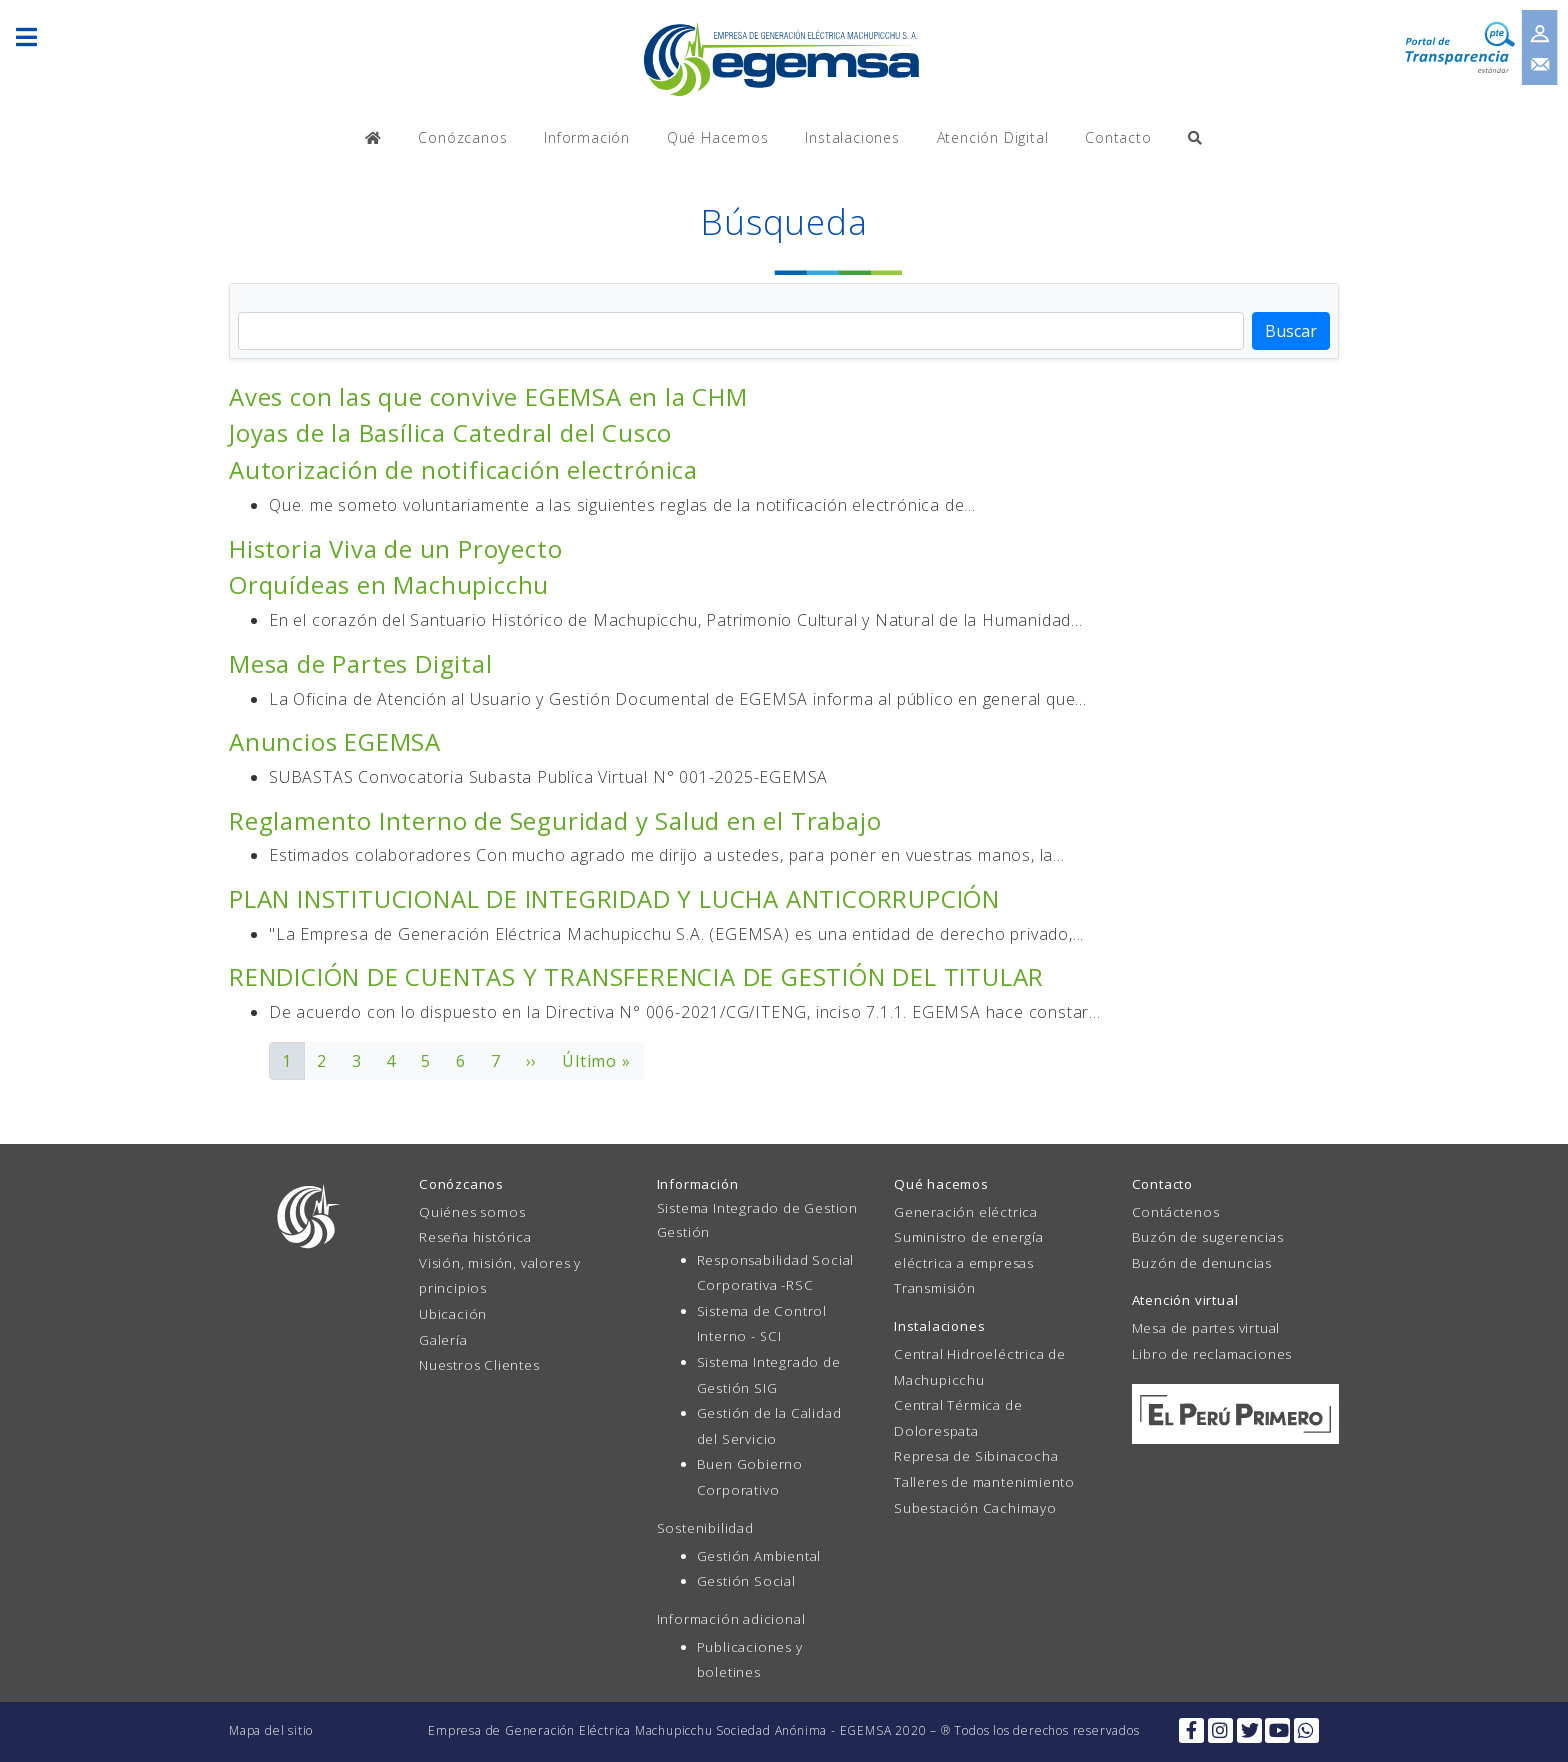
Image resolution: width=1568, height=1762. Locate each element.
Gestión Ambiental (759, 1556)
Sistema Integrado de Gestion (757, 1208)
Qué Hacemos (718, 137)
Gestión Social (746, 1581)
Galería (443, 1340)
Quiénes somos (472, 1212)
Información (587, 137)
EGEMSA (784, 58)
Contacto (1544, 67)
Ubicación (453, 1314)
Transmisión (935, 1288)
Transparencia (1453, 40)
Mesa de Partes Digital (361, 663)
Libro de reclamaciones (1212, 1354)
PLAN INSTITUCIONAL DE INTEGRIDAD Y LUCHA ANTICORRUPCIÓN (614, 898)
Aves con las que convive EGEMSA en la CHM (488, 396)
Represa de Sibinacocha (976, 1456)
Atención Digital (993, 137)
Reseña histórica (475, 1237)
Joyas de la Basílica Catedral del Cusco (450, 432)
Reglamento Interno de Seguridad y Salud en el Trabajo (555, 820)
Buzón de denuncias (1202, 1263)
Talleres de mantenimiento (984, 1482)
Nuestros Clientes (479, 1365)
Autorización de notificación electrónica (463, 469)
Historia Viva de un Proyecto (395, 548)
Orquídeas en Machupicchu (389, 584)
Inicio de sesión (1544, 26)
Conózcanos (462, 137)
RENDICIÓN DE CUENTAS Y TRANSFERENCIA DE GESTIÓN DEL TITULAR (636, 976)
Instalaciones (852, 137)
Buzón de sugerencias (1208, 1237)
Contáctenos (1176, 1212)
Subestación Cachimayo (975, 1508)
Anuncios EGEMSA (335, 741)
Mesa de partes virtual (1206, 1328)
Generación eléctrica (966, 1212)
